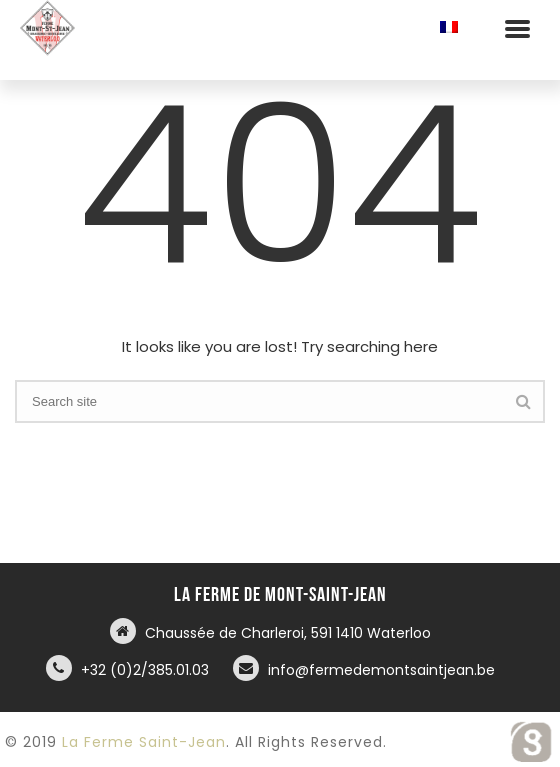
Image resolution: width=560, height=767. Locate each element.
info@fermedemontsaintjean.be (381, 670)
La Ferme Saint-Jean (144, 742)
